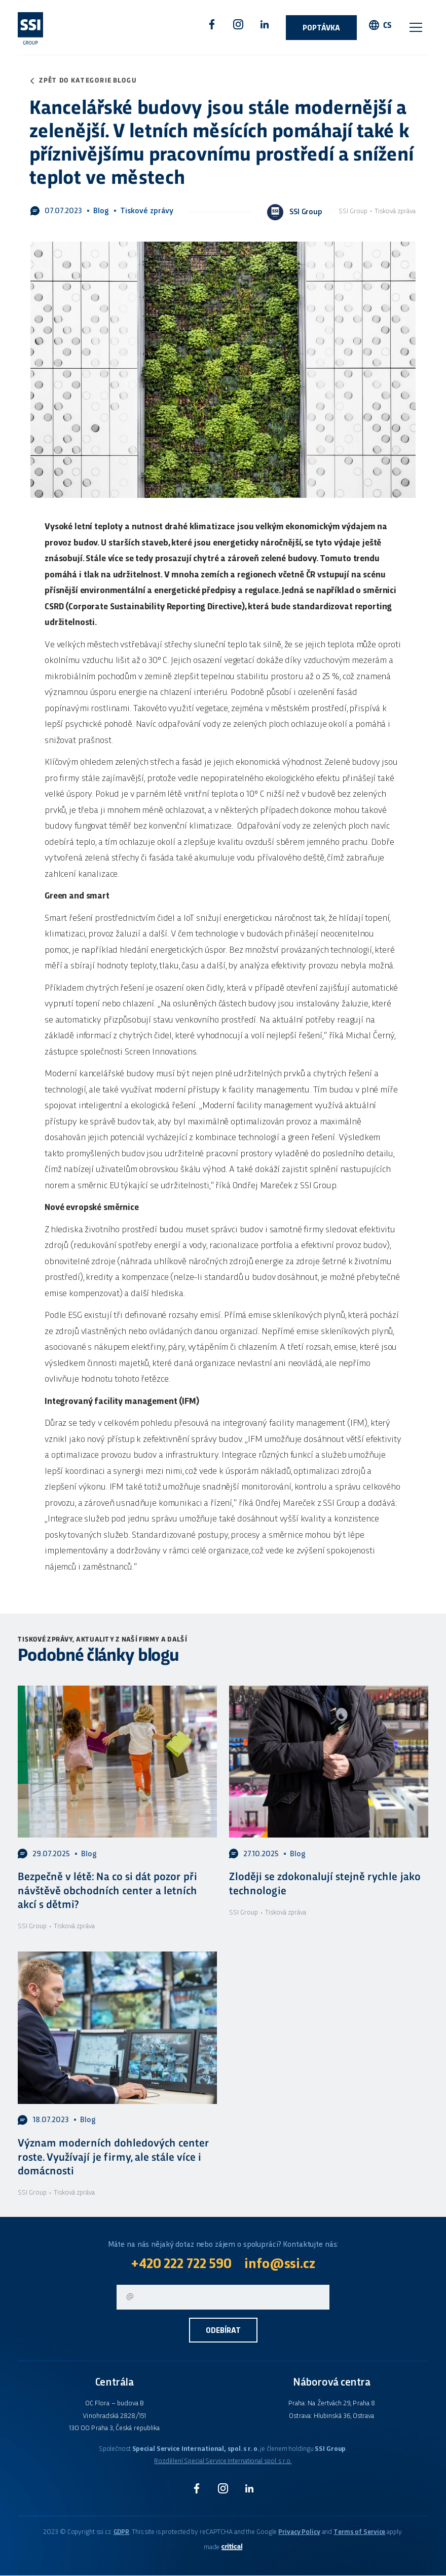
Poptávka (321, 28)
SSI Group (354, 211)
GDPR (122, 2532)
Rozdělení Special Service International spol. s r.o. (222, 2461)
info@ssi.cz (280, 2264)
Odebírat (223, 2331)
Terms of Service (359, 2532)
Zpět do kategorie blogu (88, 80)
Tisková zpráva (395, 211)
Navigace (416, 27)
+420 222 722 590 (180, 2264)
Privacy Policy (299, 2532)
